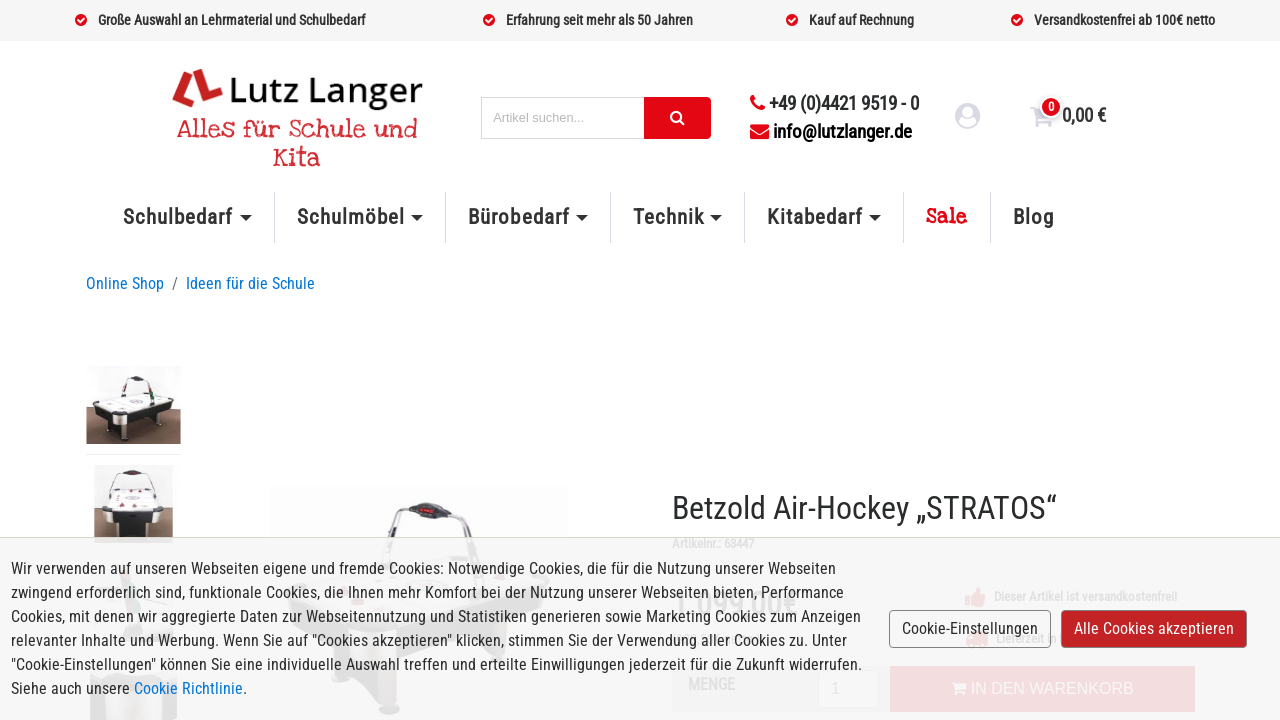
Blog (1033, 217)
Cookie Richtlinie (188, 688)
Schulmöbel (351, 217)
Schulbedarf (178, 217)
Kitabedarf (814, 217)
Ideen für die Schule (250, 283)
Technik (668, 217)
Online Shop (125, 283)
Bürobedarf (518, 217)
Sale (947, 217)
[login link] (968, 119)
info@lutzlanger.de (831, 131)
